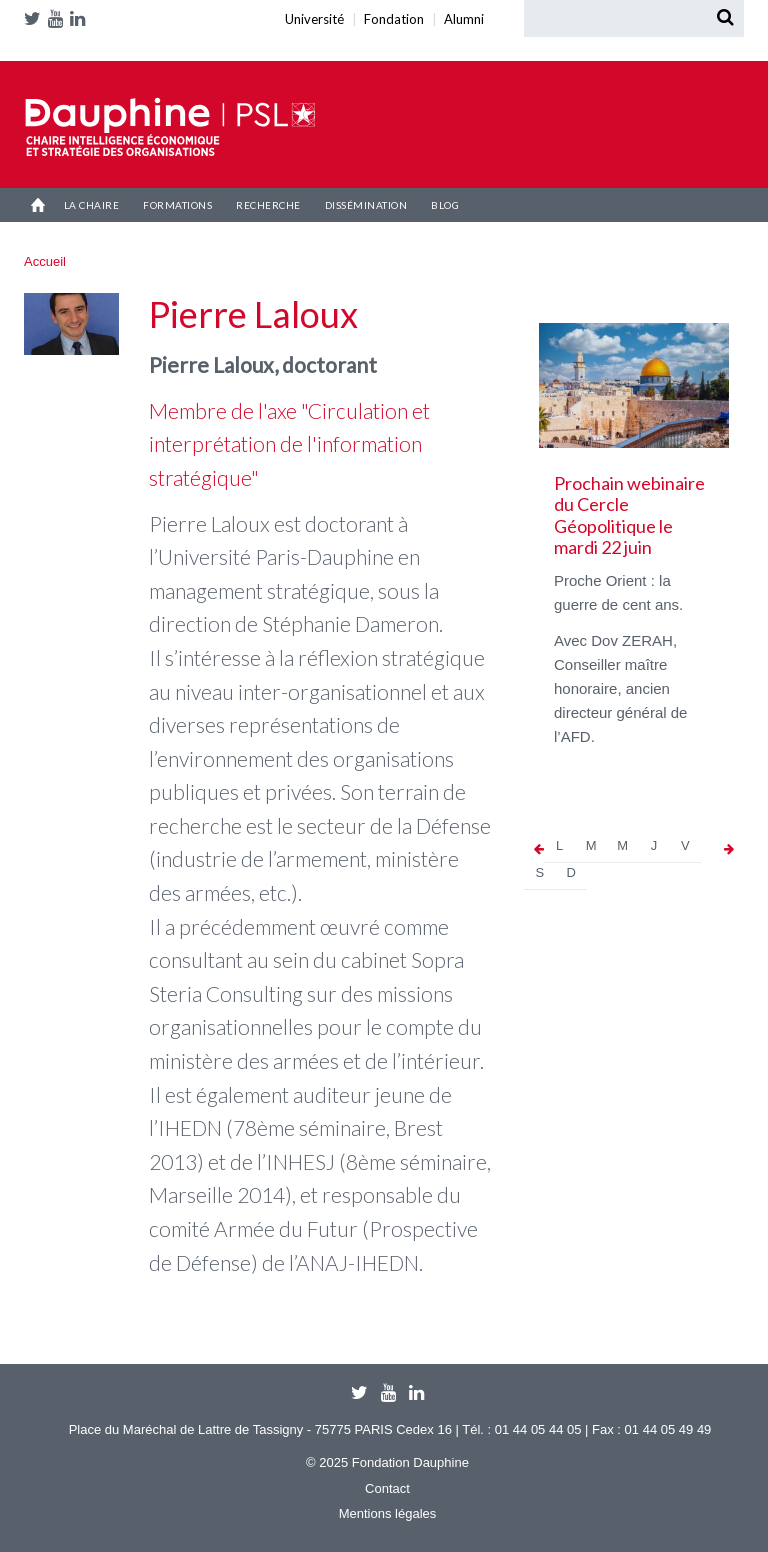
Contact (387, 1488)
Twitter (36, 18)
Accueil (38, 205)
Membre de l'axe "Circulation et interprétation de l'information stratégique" (289, 444)
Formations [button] (177, 205)
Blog (445, 205)
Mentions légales (388, 1513)
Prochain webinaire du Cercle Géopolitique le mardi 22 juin (629, 515)
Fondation (38, 43)
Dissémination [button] (366, 205)
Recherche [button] (268, 205)
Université (27, 43)
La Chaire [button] (92, 205)
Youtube (59, 18)
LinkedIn (81, 18)
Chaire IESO (170, 127)
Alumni (52, 43)
